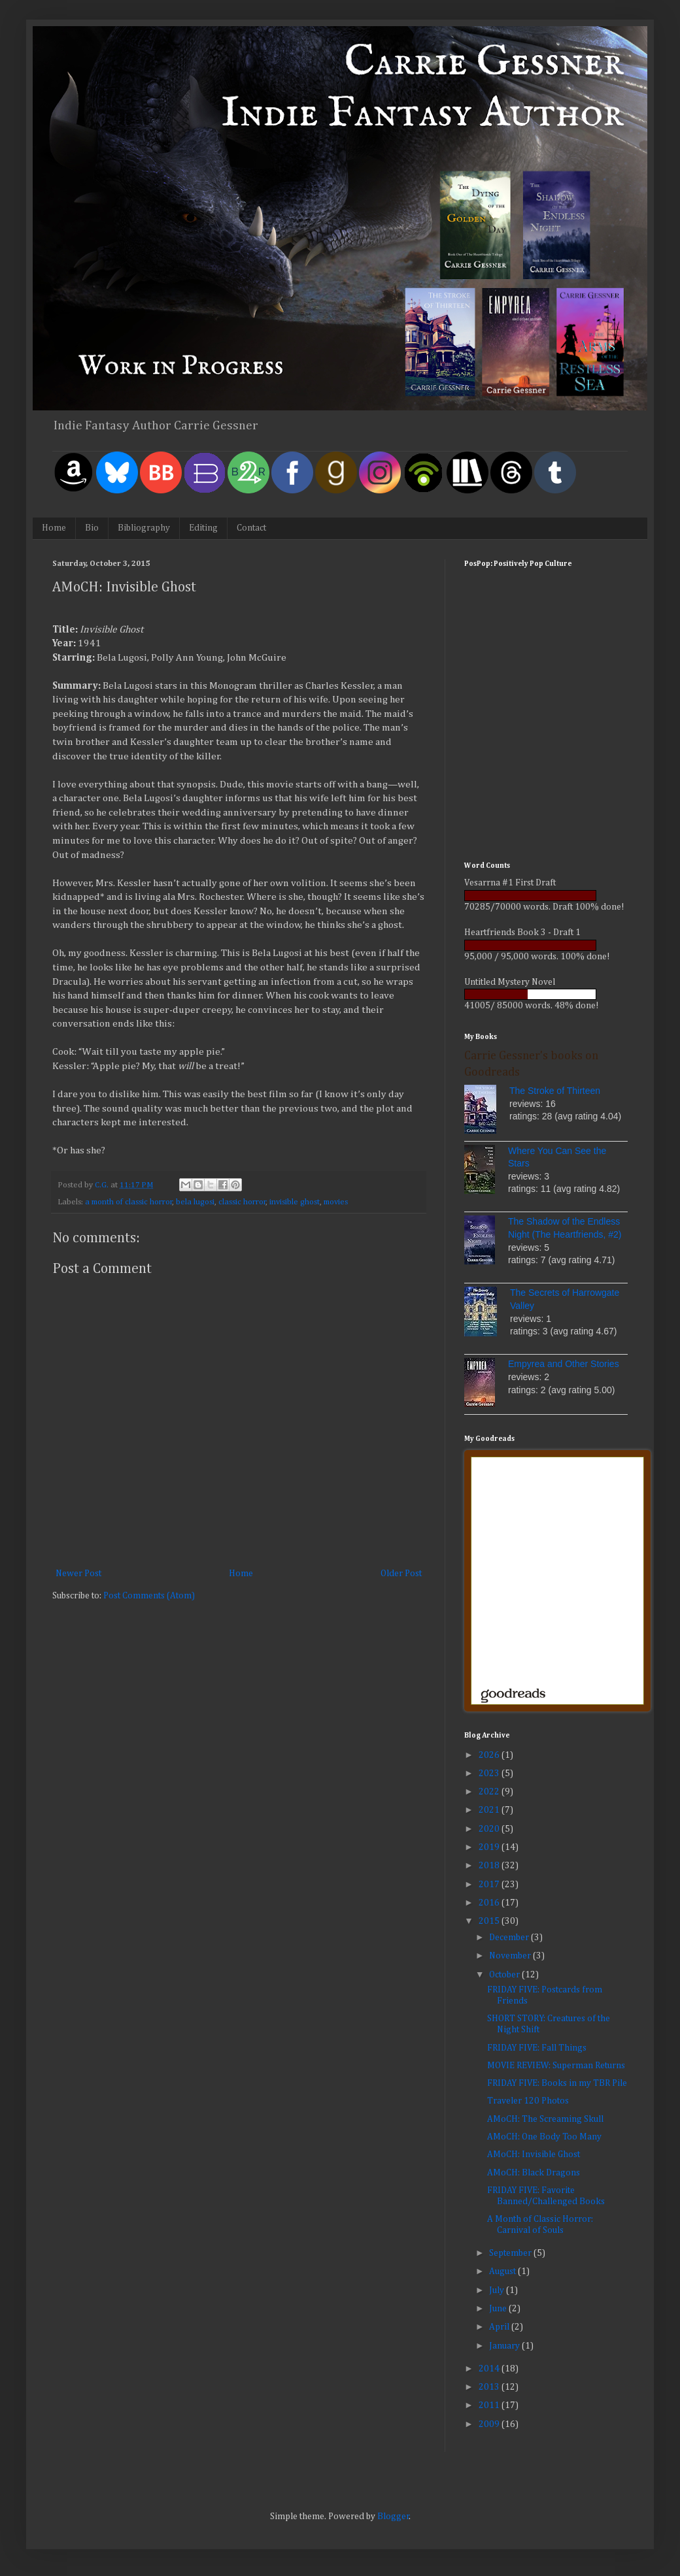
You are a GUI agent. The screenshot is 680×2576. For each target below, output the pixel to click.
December (510, 1937)
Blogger (393, 2516)
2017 (490, 1884)
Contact (251, 528)
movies (336, 1202)
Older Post (401, 1573)
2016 (490, 1902)
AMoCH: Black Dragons (533, 2172)
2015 (490, 1921)
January (505, 2346)
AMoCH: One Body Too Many (544, 2136)
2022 (490, 1791)
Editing (203, 528)
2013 (490, 2387)
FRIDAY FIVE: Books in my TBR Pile (557, 2083)
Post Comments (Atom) (149, 1595)
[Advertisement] (546, 760)
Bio (92, 528)
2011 (490, 2405)
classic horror (242, 1202)
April (500, 2327)
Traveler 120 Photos (528, 2100)
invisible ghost (294, 1202)
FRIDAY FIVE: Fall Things (536, 2048)
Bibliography (144, 528)
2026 (490, 1755)
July (497, 2290)
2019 (490, 1847)
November (511, 1955)
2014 (490, 2368)
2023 (490, 1773)
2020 (490, 1829)
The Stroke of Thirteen (554, 1090)
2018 (490, 1865)
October (505, 1974)
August (503, 2271)
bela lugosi (195, 1202)
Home (54, 528)
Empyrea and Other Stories (563, 1364)
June (499, 2308)
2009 (490, 2424)
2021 (490, 1810)
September (511, 2253)
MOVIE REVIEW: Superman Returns (556, 2065)
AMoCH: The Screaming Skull (545, 2119)
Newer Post (78, 1573)
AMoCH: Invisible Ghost (533, 2154)
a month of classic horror (129, 1202)
